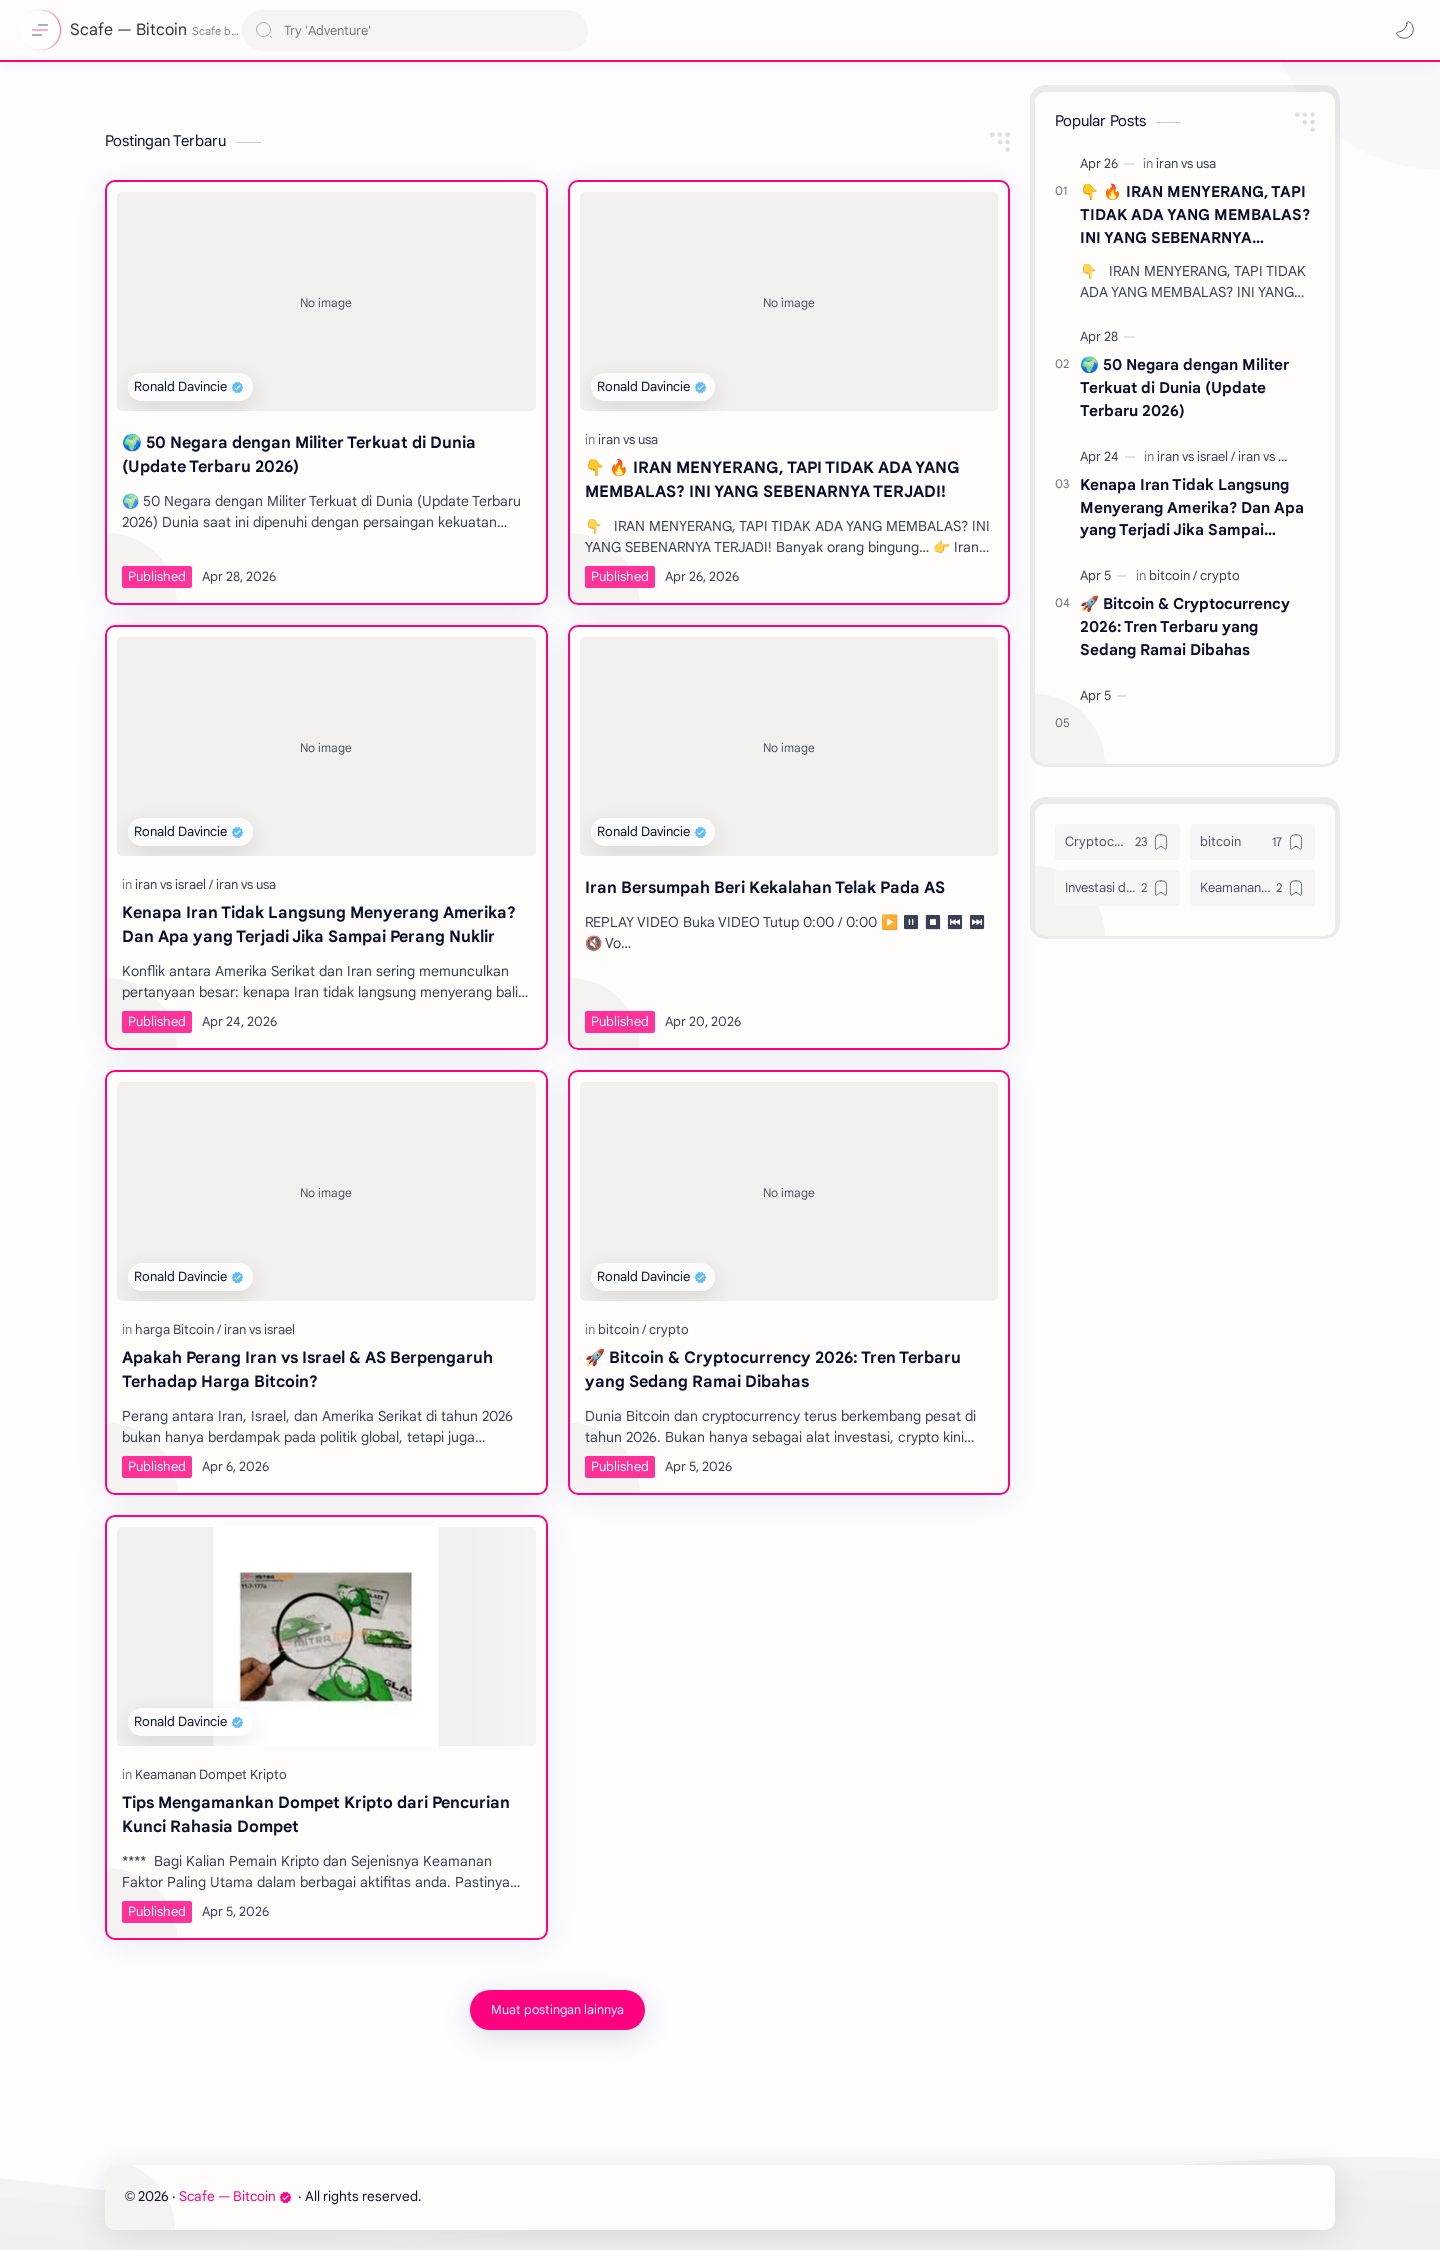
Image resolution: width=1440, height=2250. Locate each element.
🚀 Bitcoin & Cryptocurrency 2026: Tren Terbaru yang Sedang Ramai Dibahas (773, 1370)
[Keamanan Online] (1252, 888)
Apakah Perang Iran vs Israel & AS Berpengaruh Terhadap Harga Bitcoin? (307, 1370)
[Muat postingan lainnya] (557, 2010)
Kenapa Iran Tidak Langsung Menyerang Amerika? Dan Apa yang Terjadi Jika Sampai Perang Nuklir (319, 925)
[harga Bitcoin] (178, 1329)
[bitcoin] (622, 1329)
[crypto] (669, 1329)
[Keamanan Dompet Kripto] (211, 1774)
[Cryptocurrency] (1117, 842)
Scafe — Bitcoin (235, 2196)
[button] (1405, 30)
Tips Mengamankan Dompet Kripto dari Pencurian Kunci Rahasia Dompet (316, 1815)
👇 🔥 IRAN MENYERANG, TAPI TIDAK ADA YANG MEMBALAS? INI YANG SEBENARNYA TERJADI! (772, 480)
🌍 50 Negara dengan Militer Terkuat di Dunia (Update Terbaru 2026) (299, 455)
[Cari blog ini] (415, 30)
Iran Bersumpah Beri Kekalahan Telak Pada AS (765, 888)
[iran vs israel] (174, 884)
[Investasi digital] (1117, 888)
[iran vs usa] (628, 439)
